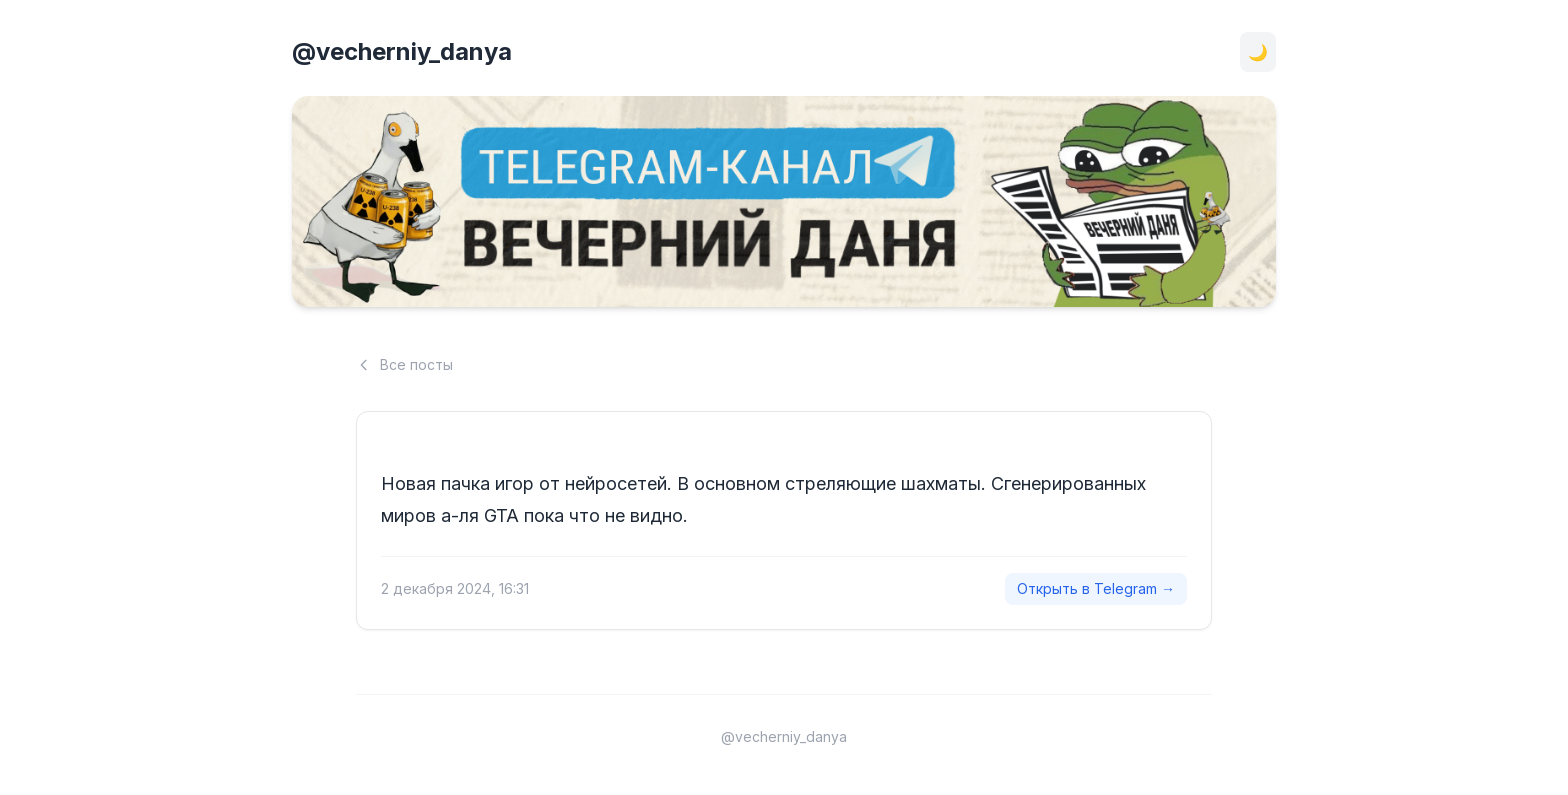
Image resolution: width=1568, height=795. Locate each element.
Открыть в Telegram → (1096, 588)
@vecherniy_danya (402, 51)
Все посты (404, 364)
